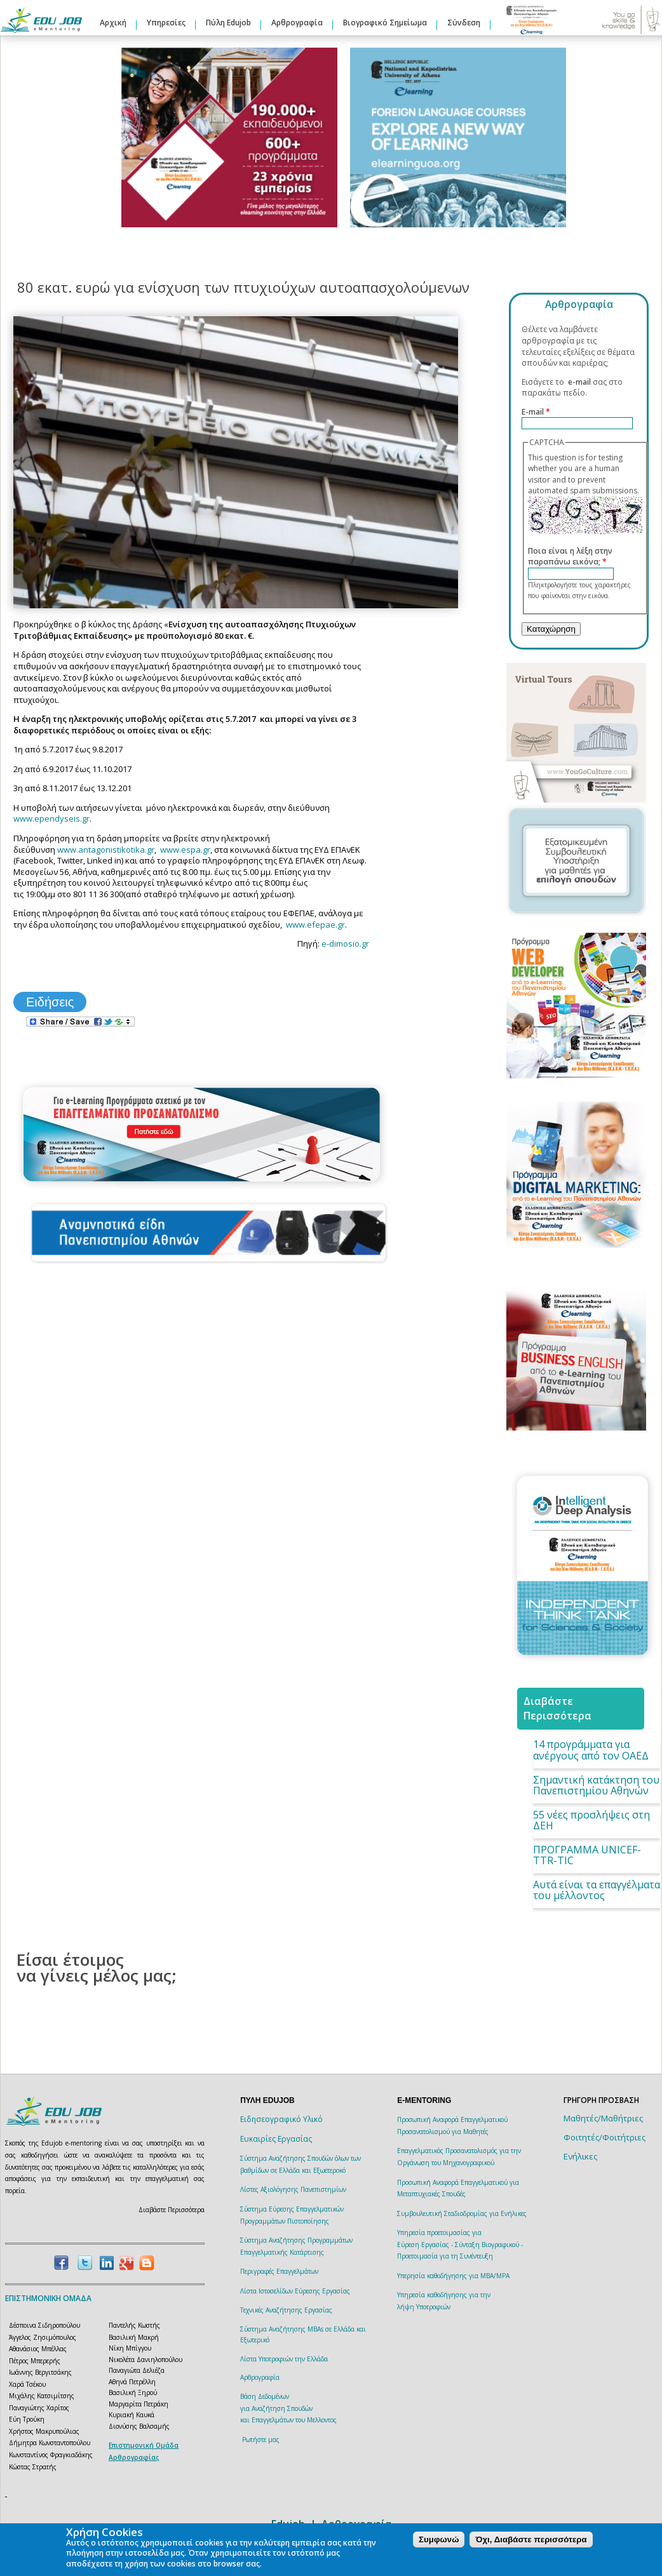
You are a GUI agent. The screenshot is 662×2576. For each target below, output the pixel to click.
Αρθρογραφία (297, 22)
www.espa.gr (185, 849)
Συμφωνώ (439, 2539)
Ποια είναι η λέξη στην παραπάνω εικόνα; (570, 556)
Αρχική (113, 22)
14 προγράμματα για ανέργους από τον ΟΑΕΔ (591, 1750)
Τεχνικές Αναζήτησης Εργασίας (286, 2310)
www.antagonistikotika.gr (105, 849)
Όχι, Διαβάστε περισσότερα (530, 2539)
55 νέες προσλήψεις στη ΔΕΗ (591, 1820)
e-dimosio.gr (345, 943)
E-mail (536, 411)
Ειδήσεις (50, 1002)
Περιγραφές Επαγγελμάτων (279, 2271)
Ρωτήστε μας (260, 2439)
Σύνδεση (463, 22)
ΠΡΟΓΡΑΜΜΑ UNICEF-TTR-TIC (587, 1855)
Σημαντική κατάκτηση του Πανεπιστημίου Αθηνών (596, 1785)
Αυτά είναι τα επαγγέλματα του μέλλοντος (596, 1890)
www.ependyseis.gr (51, 818)
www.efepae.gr (315, 924)
